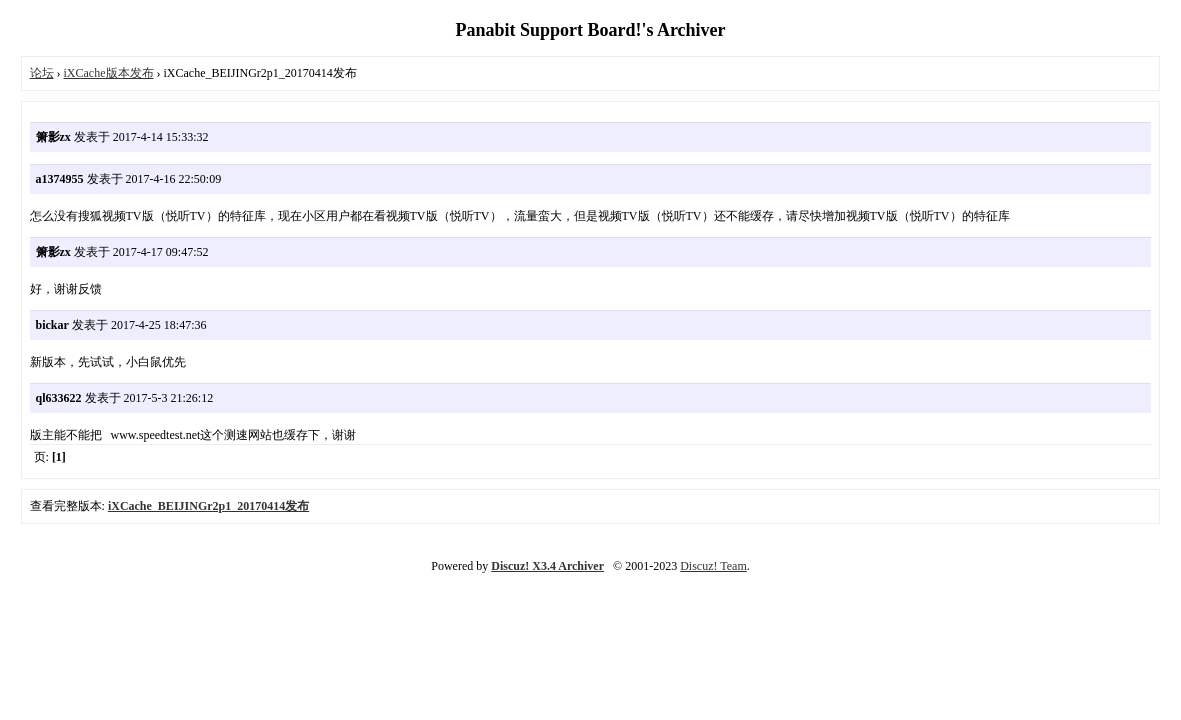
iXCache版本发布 (109, 73)
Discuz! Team (713, 566)
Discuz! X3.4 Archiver (547, 566)
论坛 (42, 73)
